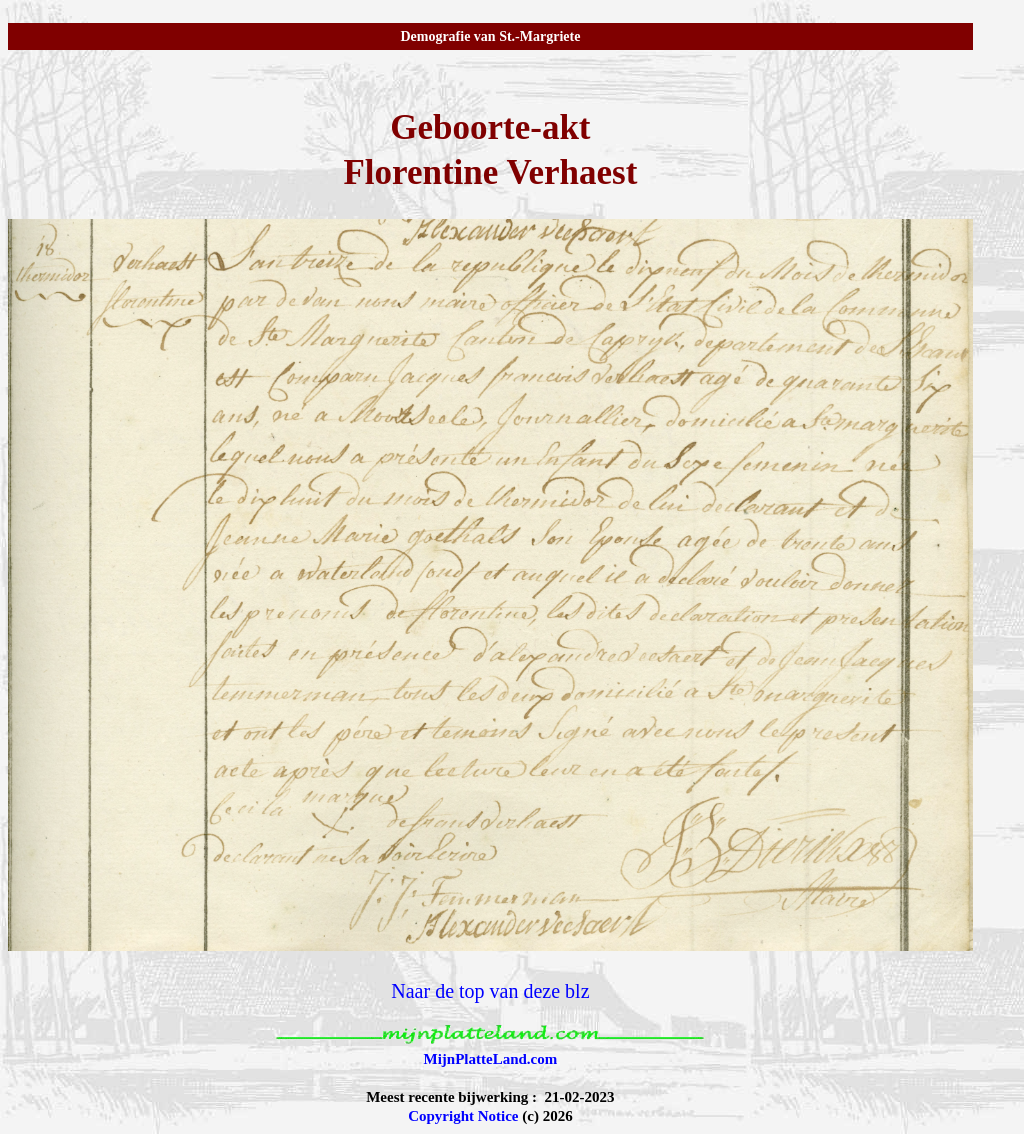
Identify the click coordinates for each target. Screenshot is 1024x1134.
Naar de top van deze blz (490, 991)
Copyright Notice (463, 1116)
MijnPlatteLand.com (491, 1059)
